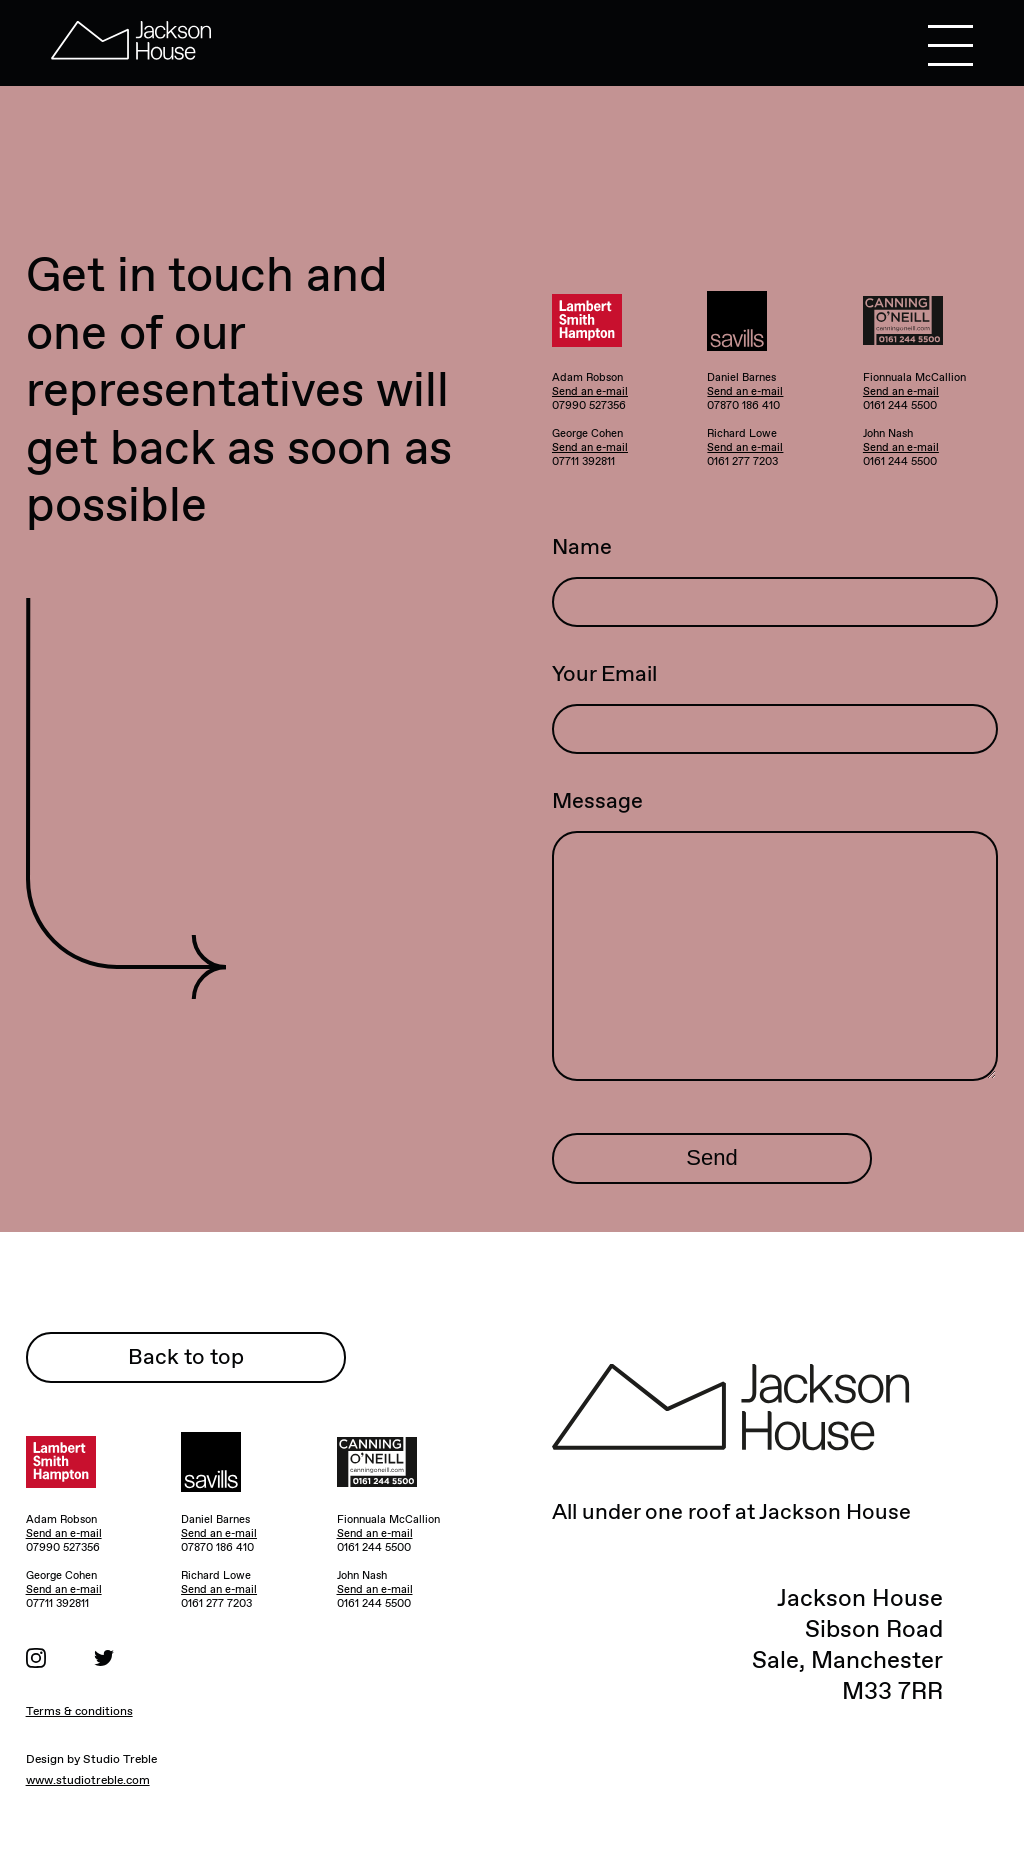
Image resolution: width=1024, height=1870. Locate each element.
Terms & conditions (79, 1711)
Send (711, 1157)
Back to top (186, 1356)
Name (582, 546)
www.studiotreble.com (88, 1780)
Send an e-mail (590, 391)
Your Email (604, 673)
